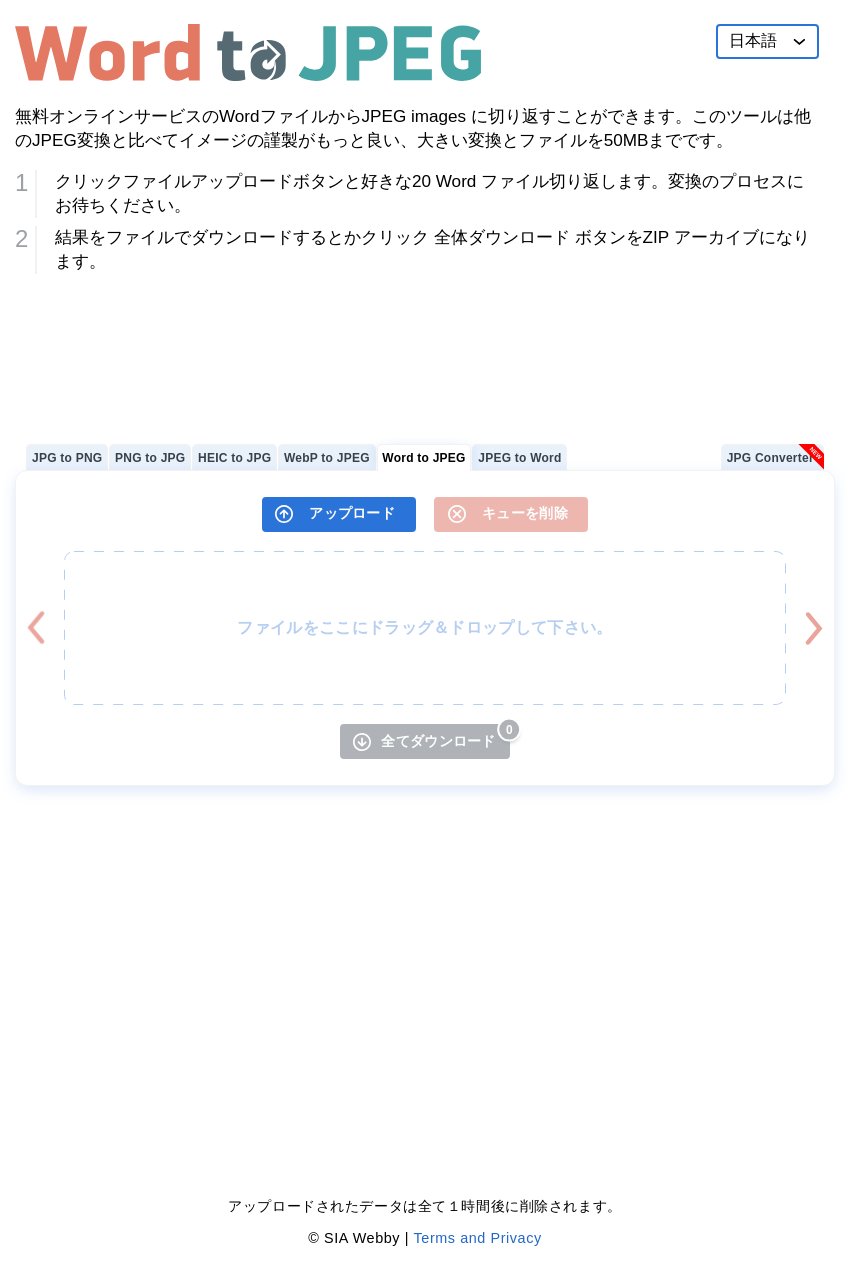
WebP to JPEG (327, 458)
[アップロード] (339, 514)
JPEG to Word (519, 458)
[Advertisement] (425, 351)
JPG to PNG (67, 458)
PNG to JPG (150, 458)
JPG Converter (770, 458)
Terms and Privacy (478, 1238)
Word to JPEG (423, 458)
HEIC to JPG (234, 458)
